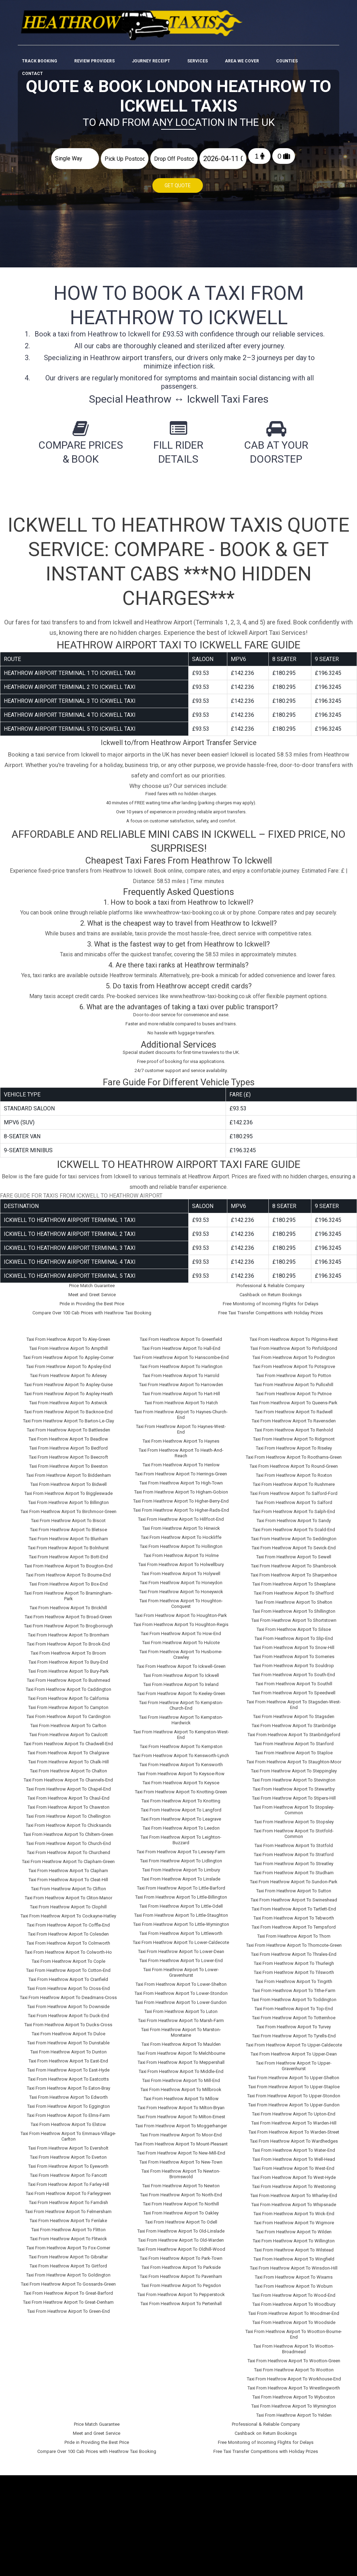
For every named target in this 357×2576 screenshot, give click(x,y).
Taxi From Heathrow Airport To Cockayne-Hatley (68, 1912)
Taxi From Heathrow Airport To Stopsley (294, 1818)
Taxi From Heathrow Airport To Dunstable (68, 2039)
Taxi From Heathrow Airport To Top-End (294, 2004)
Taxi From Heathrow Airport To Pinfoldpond (293, 1344)
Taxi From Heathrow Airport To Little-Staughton (181, 1911)
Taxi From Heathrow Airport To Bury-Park (68, 1667)
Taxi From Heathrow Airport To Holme (181, 1551)
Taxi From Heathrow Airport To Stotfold (294, 1841)
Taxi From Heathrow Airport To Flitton (68, 2225)
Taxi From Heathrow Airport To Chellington (68, 1812)
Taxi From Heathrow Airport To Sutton (293, 1887)
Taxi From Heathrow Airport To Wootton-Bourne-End (293, 2330)
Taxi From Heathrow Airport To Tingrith (294, 1977)
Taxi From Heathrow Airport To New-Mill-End (181, 2149)
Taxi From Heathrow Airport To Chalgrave (68, 1748)
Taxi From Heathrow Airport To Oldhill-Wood (181, 2245)
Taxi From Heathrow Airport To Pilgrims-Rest (294, 1335)
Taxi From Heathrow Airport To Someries (293, 1652)
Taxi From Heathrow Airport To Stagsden (293, 1712)
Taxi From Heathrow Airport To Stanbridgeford (294, 1730)
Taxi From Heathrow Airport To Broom (68, 1649)
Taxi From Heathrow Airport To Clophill (68, 1903)
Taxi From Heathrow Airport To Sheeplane (293, 1580)
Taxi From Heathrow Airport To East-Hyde (68, 2066)
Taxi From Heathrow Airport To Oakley (181, 2209)
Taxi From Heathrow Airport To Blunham (68, 1534)
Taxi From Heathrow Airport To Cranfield (68, 1975)
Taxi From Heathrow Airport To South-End (293, 1670)
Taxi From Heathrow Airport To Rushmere (294, 1480)
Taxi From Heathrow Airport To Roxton (294, 1471)
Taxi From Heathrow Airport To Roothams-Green (294, 1453)
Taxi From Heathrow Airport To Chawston (68, 1803)
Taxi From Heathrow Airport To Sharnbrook (293, 1562)
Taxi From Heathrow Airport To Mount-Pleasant (181, 2140)
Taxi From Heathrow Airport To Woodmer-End (293, 2309)
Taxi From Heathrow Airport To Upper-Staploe (294, 2082)
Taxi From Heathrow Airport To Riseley (294, 1444)
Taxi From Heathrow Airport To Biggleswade (68, 1489)
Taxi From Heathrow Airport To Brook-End (68, 1640)
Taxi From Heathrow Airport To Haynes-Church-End (181, 1410)
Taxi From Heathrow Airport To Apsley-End (68, 1362)
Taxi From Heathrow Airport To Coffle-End (68, 1921)
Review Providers (94, 36)
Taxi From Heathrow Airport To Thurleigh (294, 1959)
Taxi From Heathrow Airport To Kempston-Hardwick (181, 1716)
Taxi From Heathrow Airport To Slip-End (294, 1634)
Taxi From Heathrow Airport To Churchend (68, 1848)
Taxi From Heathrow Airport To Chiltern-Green (68, 1830)
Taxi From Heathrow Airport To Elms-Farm (68, 2111)
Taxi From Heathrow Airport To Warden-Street (294, 2128)
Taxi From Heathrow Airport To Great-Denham (68, 2298)
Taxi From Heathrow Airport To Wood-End (293, 2291)
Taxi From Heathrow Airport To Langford (181, 1806)
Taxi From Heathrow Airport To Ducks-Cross (68, 2020)
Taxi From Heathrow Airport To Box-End (68, 1580)
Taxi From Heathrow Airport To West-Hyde (294, 2173)
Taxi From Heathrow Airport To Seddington (293, 1534)
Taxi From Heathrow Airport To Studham (294, 1868)
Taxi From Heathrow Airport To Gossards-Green (68, 2280)
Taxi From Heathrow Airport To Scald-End (294, 1525)
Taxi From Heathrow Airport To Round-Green (294, 1462)
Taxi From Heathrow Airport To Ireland (181, 1680)
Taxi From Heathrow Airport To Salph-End (294, 1507)
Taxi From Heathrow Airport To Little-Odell (181, 1902)
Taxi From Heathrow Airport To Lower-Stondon (181, 1989)
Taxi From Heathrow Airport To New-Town (180, 2158)
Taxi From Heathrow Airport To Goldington (68, 2271)
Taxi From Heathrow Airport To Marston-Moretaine (181, 2028)
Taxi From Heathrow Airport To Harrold (181, 1371)
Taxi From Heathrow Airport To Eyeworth (68, 2162)
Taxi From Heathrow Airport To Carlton (68, 1721)
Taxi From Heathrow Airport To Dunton (68, 2048)
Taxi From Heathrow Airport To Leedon (181, 1824)
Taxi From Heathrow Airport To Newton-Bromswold (181, 2170)
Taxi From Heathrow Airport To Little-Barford (181, 1884)
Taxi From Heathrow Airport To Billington (68, 1498)
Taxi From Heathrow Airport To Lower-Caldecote (181, 1938)
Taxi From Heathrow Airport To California (68, 1694)
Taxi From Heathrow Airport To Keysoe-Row (181, 1769)
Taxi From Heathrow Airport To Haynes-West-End (181, 1425)
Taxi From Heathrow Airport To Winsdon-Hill (293, 2264)
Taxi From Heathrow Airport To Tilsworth (294, 1968)
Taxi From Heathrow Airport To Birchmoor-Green (68, 1507)
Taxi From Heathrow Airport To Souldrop (293, 1661)
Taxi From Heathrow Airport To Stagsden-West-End (293, 1700)
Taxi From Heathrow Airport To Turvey (294, 2023)
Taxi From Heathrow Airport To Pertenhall (181, 2299)
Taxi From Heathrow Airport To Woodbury (293, 2300)
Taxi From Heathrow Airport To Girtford (68, 2262)
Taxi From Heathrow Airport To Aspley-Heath (68, 1389)
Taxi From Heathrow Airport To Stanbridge (294, 1721)
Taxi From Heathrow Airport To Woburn (294, 2282)
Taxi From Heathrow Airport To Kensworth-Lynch (181, 1751)
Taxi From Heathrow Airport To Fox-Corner (68, 2244)
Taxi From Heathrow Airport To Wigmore (294, 2218)
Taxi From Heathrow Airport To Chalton (68, 1767)
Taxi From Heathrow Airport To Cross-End (68, 1984)
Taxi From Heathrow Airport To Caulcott (68, 1730)
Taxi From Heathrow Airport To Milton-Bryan (181, 2103)
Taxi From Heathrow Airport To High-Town (181, 1479)
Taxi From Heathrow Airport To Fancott (68, 2171)
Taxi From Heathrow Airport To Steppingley (294, 1767)
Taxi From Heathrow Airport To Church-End (68, 1839)
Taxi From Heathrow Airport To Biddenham (68, 1471)
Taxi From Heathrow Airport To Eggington (68, 2102)
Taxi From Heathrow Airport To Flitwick (68, 2234)
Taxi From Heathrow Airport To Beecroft (68, 1453)
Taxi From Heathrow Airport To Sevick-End (294, 1544)
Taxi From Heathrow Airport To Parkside (181, 2263)
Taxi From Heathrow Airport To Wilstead (294, 2246)
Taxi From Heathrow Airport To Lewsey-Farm (181, 1848)
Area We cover (242, 36)
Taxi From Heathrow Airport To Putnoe (294, 1389)
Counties (287, 36)
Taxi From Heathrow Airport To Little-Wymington (181, 1920)
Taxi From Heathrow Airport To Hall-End (181, 1344)
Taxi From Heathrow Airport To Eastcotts (68, 2075)
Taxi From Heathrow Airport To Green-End (68, 2307)
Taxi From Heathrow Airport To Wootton (294, 2366)
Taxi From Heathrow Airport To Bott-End (68, 1553)
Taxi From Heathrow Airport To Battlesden (68, 1426)
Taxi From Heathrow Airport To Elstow (68, 2120)
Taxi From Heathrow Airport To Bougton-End (68, 1562)
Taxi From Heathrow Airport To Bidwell (68, 1480)
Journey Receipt (151, 36)
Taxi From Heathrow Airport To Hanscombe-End (181, 1353)
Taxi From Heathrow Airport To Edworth (68, 2093)
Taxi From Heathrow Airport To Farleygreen (68, 2189)
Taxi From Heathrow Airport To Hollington (181, 1542)
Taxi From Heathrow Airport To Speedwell (293, 1689)
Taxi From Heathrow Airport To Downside (68, 2002)
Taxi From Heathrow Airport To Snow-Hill (293, 1643)
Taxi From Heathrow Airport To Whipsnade (293, 2200)
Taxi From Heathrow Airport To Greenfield (181, 1335)
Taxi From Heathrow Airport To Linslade (181, 1875)
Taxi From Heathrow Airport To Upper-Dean (294, 2050)
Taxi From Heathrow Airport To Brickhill (68, 1603)
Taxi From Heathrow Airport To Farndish (68, 2198)
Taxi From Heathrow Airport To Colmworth (68, 1939)
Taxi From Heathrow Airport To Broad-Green (68, 1613)
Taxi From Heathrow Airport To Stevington (293, 1776)
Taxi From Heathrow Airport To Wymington (293, 2402)
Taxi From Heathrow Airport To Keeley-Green (181, 1689)
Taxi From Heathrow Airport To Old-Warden (181, 2236)
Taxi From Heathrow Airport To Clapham (68, 1866)
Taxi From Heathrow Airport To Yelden (294, 2411)
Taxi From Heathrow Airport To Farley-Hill (68, 2180)
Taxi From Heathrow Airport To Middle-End (181, 2067)
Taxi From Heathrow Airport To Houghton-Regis (181, 1620)
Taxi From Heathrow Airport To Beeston (68, 1462)
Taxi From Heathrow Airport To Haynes (181, 1437)
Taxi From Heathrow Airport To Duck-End (68, 2011)
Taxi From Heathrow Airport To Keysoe (181, 1778)
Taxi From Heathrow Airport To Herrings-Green (181, 1470)
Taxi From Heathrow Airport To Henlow (181, 1461)
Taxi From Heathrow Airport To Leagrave (181, 1815)
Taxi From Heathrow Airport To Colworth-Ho (68, 1948)
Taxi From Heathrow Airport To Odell (181, 2218)
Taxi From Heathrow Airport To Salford (294, 1498)
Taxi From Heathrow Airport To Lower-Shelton (181, 1980)
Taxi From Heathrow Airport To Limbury (181, 1866)
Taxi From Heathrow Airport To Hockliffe (181, 1533)
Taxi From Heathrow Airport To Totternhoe (293, 2013)
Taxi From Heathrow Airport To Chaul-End (68, 1794)
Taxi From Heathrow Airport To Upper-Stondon (293, 2092)
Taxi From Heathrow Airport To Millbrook (180, 2085)
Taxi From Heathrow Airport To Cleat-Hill (68, 1875)
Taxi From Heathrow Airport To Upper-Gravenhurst (294, 2062)
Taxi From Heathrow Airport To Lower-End (181, 1956)
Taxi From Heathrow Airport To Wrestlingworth (294, 2384)
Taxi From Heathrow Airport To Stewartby (294, 1785)
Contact (32, 48)
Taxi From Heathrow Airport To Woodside (293, 2318)
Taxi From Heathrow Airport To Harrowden (181, 1380)
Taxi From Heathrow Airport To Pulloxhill (293, 1380)
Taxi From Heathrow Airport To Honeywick (181, 1587)
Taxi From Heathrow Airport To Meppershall (181, 2058)
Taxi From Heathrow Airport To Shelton (293, 1598)
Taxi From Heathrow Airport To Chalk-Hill (68, 1758)
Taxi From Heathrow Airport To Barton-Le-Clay (68, 1417)
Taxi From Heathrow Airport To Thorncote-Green (294, 1941)
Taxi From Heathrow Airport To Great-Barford (68, 2289)
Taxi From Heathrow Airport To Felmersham (68, 2207)
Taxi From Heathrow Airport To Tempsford (294, 1923)
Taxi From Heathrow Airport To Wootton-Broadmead (293, 2345)
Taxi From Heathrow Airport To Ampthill (68, 1344)
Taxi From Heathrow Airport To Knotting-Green (181, 1788)
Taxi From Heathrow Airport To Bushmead (68, 1676)
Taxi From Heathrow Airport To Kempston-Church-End (181, 1701)
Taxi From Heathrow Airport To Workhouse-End (294, 2375)
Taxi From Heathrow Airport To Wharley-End (293, 2191)
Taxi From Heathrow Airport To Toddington (293, 1995)
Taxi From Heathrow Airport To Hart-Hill (181, 1389)
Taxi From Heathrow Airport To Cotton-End (68, 1966)
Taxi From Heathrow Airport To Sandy (294, 1516)
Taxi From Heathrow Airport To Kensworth (181, 1760)
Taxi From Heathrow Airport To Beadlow (68, 1435)
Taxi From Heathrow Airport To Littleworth (180, 1929)
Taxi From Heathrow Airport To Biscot (68, 1516)
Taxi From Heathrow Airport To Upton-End (293, 2110)
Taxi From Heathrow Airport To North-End (181, 2191)
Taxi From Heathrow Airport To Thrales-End (293, 1950)
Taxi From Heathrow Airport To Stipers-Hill (294, 1794)
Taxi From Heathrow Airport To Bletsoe (68, 1525)
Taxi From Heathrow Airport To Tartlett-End (294, 1905)
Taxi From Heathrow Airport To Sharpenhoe (294, 1571)
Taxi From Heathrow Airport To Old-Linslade (181, 2227)
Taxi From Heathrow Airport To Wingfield (293, 2255)
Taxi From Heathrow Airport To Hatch (181, 1398)
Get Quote (177, 186)
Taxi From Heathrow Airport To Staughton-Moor (293, 1758)
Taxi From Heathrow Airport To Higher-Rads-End (181, 1506)
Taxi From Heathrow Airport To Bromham (68, 1631)
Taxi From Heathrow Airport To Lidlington (181, 1857)
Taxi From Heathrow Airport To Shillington (293, 1607)
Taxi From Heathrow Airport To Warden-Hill (293, 2119)
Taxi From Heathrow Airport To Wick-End (293, 2209)
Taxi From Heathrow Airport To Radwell (294, 1408)
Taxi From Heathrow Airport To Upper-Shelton (293, 2073)
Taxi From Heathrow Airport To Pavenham (181, 2272)
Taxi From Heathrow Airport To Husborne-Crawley (180, 1650)
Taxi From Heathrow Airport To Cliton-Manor (68, 1894)
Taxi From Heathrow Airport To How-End (181, 1629)
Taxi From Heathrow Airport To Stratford (294, 1850)
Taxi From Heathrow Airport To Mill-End (181, 2076)
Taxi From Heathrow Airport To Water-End (293, 2146)
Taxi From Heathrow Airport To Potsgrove (294, 1362)
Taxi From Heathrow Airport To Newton (181, 2181)
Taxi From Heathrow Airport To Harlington (181, 1362)
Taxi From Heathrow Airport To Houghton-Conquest (181, 1599)
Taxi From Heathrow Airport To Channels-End (68, 1776)
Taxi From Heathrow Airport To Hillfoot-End (181, 1515)
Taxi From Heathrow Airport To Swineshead (294, 1896)
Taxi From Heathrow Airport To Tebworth (293, 1914)
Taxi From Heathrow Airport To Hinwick (181, 1524)
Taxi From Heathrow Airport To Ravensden (294, 1417)
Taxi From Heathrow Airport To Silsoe (294, 1625)
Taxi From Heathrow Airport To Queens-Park (293, 1398)
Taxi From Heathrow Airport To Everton (68, 2153)
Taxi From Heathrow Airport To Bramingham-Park (68, 1592)
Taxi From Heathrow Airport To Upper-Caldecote (294, 2041)
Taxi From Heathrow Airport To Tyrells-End (294, 2032)
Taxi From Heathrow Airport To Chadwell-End (68, 1739)
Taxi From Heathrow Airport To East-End (68, 2057)
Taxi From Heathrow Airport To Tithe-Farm (293, 1986)
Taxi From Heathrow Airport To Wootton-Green (294, 2357)
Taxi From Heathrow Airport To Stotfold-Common (294, 1829)
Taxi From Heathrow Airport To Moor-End (181, 2131)
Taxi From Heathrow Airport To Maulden (181, 2040)
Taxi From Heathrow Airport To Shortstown (293, 1616)
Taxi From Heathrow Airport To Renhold (294, 1426)
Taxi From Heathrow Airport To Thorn (294, 1932)
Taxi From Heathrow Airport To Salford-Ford (293, 1489)
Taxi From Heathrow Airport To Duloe (68, 2029)
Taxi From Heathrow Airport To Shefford (294, 1589)
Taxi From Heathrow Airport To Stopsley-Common (293, 1806)
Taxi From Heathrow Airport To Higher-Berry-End (181, 1497)
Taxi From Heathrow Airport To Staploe (294, 1748)
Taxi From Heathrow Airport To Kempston (181, 1742)
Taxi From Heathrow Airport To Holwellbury (181, 1560)
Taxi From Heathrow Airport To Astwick (68, 1398)
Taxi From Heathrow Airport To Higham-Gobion (181, 1488)
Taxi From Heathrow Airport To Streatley (293, 1859)
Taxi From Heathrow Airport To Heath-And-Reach (181, 1449)
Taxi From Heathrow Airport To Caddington (68, 1685)
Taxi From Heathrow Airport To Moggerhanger (181, 2122)
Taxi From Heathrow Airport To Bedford (68, 1444)
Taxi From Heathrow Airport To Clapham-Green (68, 1857)
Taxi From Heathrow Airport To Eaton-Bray (68, 2084)
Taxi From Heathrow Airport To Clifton (68, 1884)
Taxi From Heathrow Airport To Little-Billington (181, 1893)
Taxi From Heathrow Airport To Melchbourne (181, 2049)
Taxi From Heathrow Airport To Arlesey (68, 1371)
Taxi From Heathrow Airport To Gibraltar (68, 2253)
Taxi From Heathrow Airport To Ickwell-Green (181, 1662)
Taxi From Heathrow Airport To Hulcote (181, 1638)
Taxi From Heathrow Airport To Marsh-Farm (181, 2016)
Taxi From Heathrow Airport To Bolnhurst (68, 1544)
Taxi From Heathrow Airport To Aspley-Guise (68, 1380)
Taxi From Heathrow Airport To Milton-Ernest (181, 2112)
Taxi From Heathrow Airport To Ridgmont (294, 1435)
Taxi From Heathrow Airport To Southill (294, 1679)
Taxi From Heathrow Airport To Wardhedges (294, 2137)
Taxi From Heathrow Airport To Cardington (68, 1712)
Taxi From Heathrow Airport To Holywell (181, 1569)
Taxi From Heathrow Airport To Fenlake (68, 2216)
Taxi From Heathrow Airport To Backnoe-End (68, 1408)
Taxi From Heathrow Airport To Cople (68, 1957)
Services (197, 36)
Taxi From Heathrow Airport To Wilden (294, 2228)
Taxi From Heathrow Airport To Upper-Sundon (294, 2101)
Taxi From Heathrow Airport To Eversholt (68, 2144)
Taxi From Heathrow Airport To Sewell (293, 1553)
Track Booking (39, 36)
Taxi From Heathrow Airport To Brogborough (68, 1622)
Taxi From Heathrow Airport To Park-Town (181, 2254)
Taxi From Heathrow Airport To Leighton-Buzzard (180, 1836)
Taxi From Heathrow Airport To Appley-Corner (68, 1353)
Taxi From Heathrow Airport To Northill (181, 2200)
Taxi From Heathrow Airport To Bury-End (68, 1658)
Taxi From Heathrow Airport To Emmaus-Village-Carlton (68, 2132)
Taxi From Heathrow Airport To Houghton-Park (181, 1611)
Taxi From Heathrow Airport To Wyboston (293, 2393)
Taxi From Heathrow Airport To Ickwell (181, 1671)
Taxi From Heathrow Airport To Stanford (294, 1739)
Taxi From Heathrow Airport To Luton (181, 2007)
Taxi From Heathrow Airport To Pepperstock (181, 2290)
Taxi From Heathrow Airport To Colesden (68, 1930)
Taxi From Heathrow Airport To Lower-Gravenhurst (181, 1968)
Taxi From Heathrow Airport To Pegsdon (181, 2281)
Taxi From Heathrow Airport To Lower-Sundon (181, 1998)
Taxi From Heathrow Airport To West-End (293, 2164)
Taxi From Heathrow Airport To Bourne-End (68, 1571)
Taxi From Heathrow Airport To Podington (293, 1353)
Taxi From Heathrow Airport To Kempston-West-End (181, 1730)
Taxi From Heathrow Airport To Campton (68, 1703)
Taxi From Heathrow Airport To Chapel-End (68, 1785)
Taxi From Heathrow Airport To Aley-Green (68, 1335)
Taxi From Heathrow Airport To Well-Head (293, 2155)
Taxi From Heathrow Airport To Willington (294, 2237)
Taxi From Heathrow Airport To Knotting (181, 1797)
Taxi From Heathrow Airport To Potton (293, 1371)
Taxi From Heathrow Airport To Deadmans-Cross (68, 1993)
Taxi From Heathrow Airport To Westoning (294, 2182)
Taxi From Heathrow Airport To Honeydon (181, 1578)
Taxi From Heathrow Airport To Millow (181, 2094)
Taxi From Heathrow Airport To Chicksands (68, 1821)
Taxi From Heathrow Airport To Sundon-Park (293, 1877)
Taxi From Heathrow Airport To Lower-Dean (181, 1947)
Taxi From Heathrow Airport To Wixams (294, 2273)
